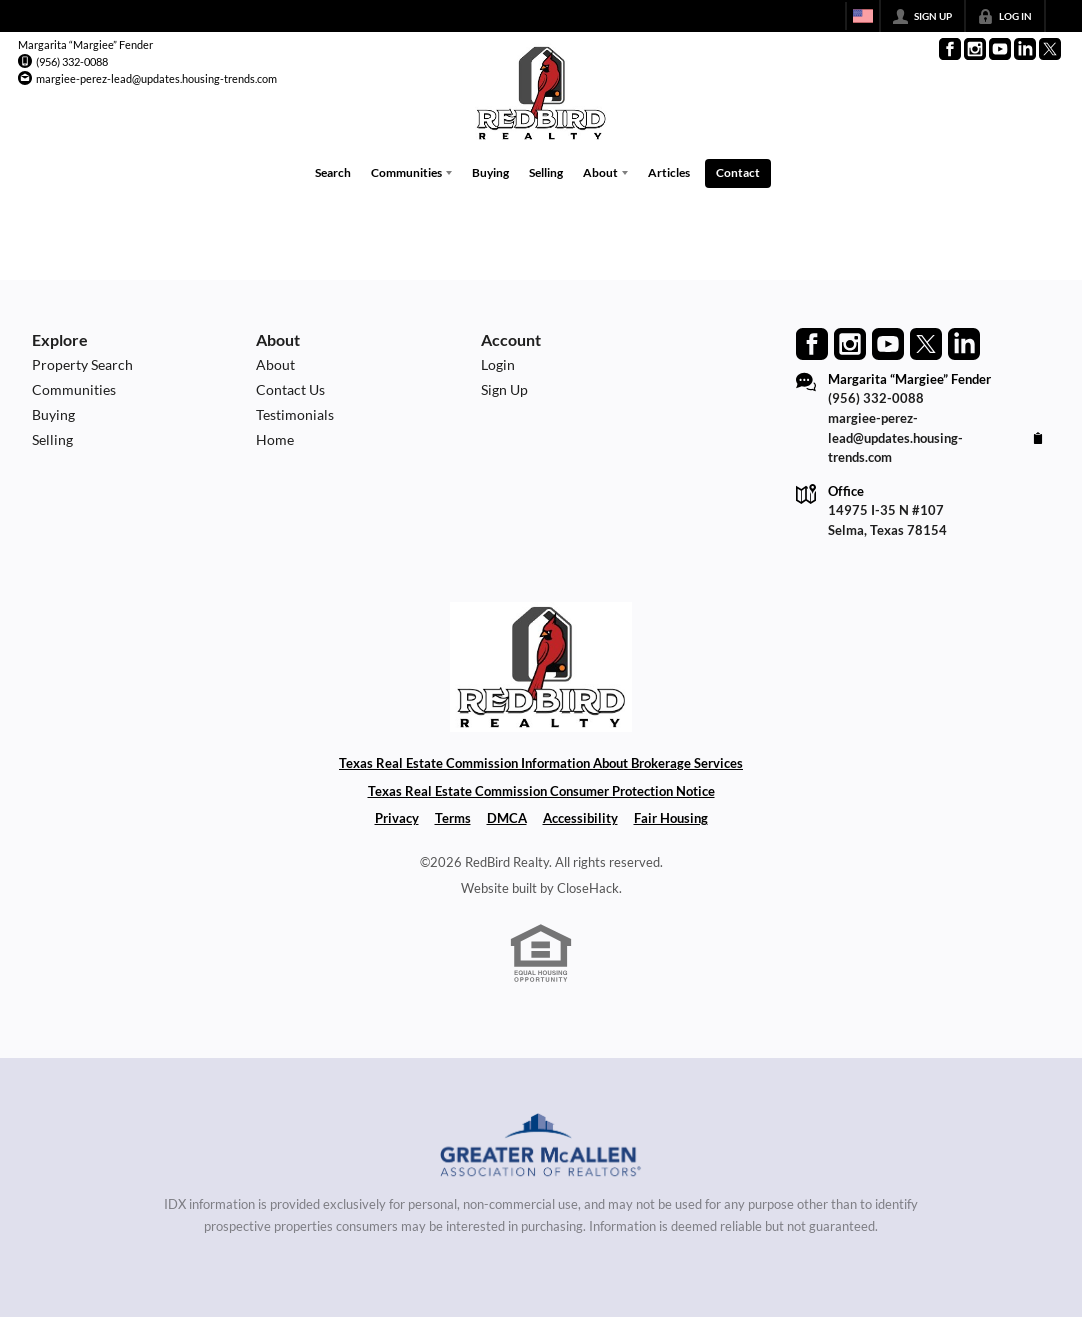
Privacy (397, 818)
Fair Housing (671, 818)
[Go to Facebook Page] (950, 49)
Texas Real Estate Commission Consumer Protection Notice (541, 791)
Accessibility (580, 818)
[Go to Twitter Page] (1050, 49)
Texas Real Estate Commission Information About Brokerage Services (541, 763)
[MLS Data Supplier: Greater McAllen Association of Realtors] (541, 1148)
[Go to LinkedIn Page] (1025, 49)
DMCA (507, 818)
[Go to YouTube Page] (1000, 49)
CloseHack (588, 888)
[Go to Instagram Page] (975, 49)
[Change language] (863, 16)
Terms (453, 818)
